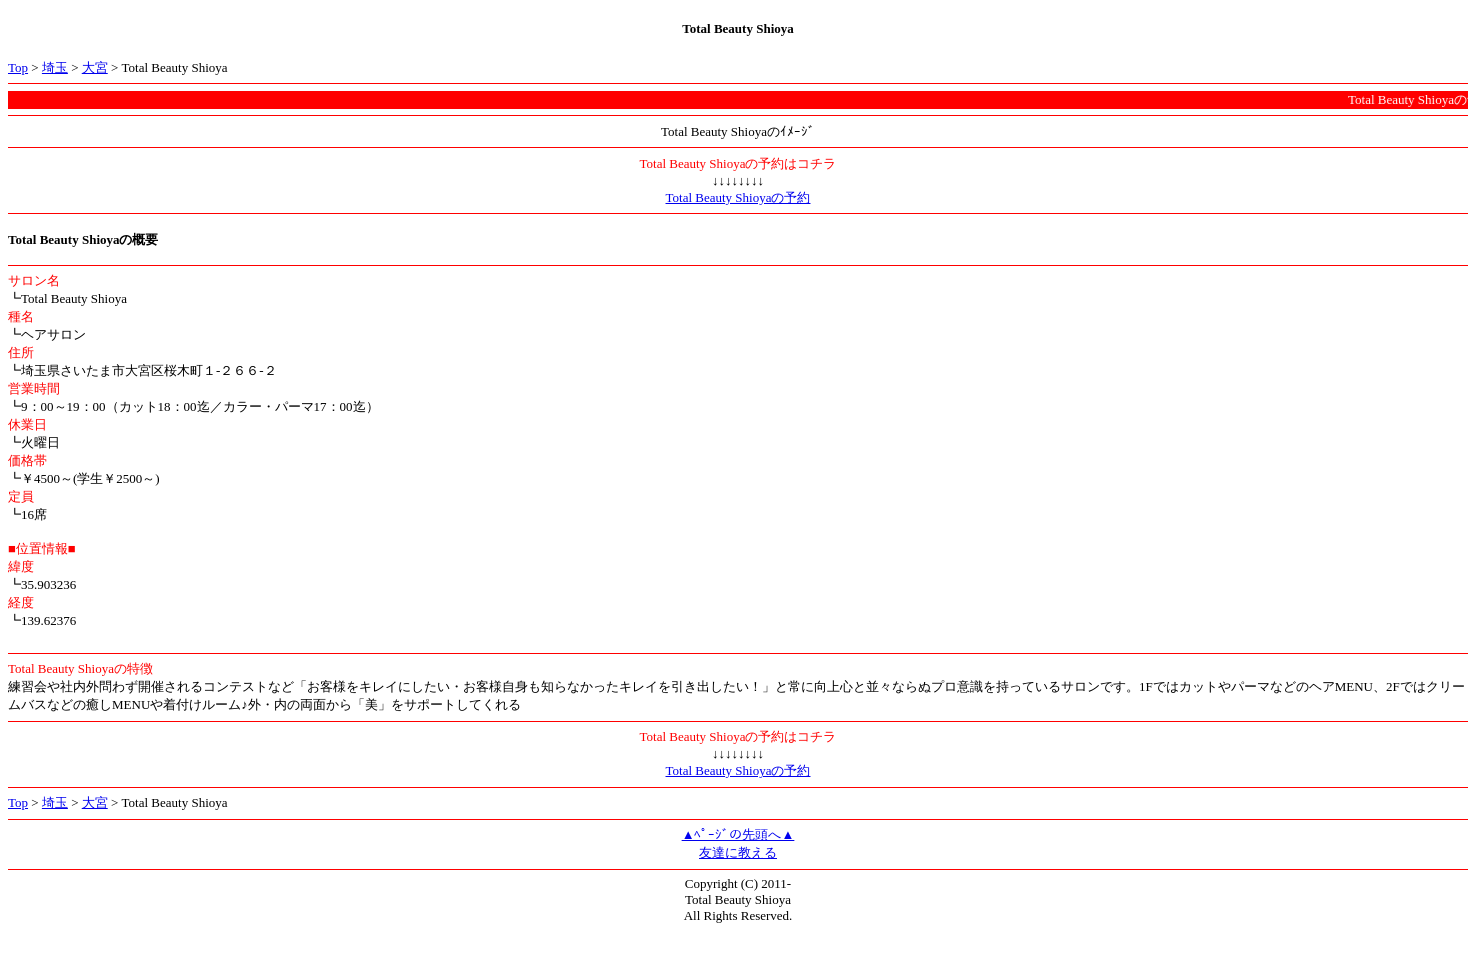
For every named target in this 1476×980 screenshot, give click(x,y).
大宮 (95, 67)
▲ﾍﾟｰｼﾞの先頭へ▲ (738, 834)
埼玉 (55, 67)
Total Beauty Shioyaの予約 (738, 197)
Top (18, 67)
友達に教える (738, 852)
